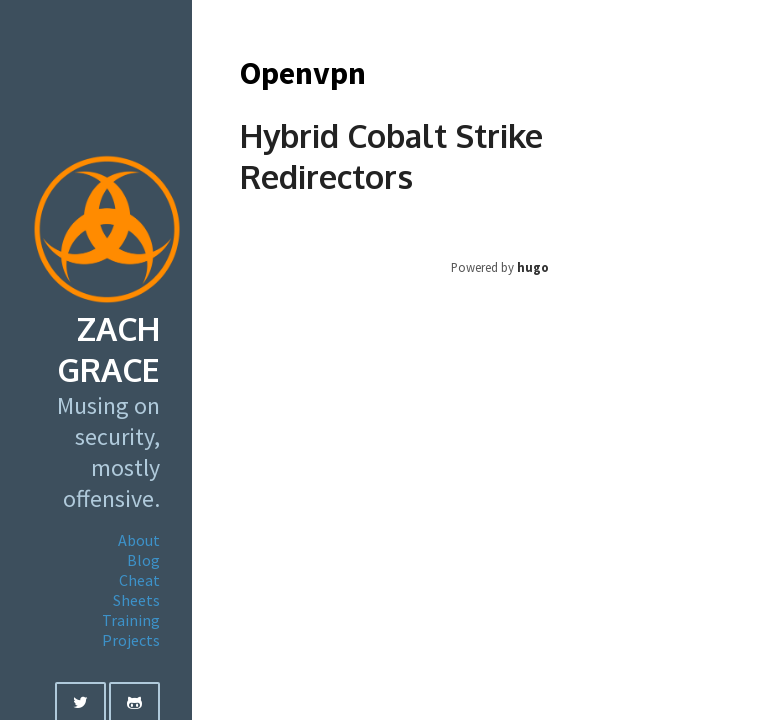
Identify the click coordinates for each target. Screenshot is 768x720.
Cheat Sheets (136, 590)
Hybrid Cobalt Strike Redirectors (391, 156)
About (139, 540)
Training (131, 620)
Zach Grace (108, 349)
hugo (533, 267)
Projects (131, 640)
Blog (143, 560)
